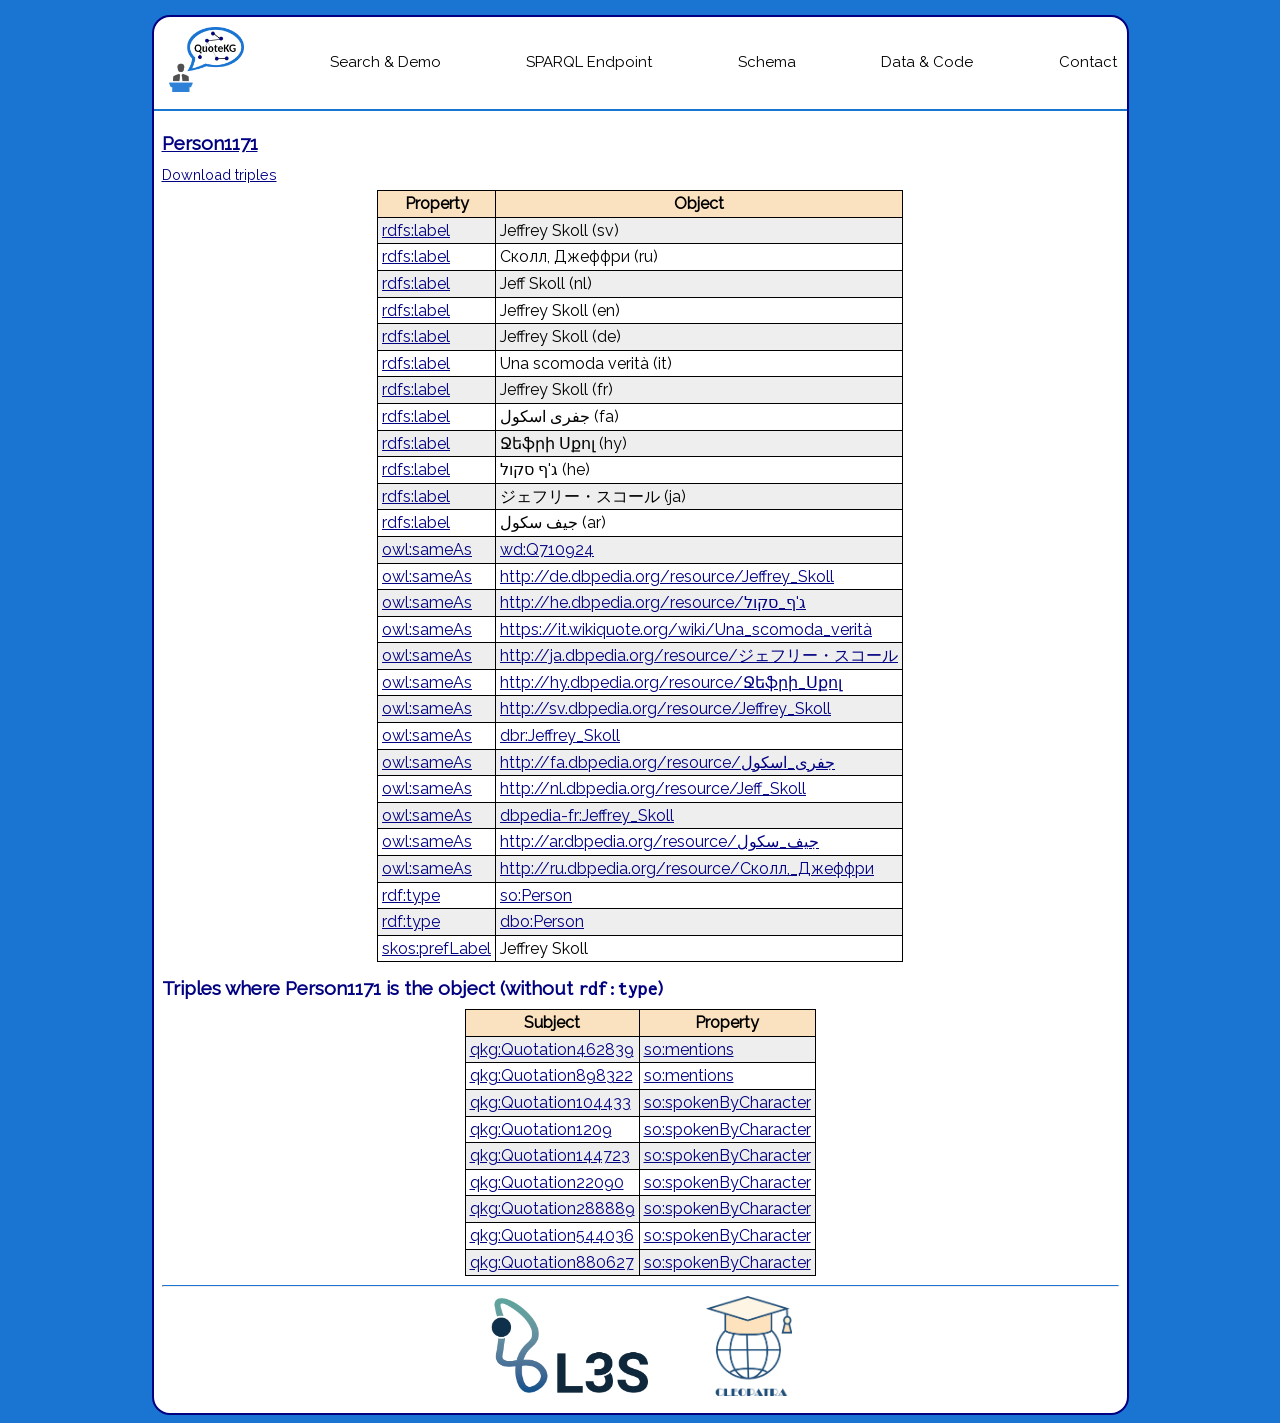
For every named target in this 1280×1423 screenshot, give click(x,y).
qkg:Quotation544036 (552, 1235)
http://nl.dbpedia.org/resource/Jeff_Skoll (653, 788)
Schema (767, 62)
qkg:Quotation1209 (541, 1129)
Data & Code (927, 62)
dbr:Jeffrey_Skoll (560, 735)
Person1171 (210, 143)
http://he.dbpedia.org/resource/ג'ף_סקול (653, 602)
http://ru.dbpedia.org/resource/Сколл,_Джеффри (687, 868)
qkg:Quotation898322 (551, 1075)
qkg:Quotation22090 (547, 1182)
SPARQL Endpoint (589, 62)
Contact (1088, 62)
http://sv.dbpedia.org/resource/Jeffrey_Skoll (665, 708)
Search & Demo (385, 62)
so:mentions (689, 1049)
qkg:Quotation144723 (550, 1155)
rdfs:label (416, 230)
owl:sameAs (427, 549)
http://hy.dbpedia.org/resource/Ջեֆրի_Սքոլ (671, 682)
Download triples (219, 174)
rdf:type (411, 895)
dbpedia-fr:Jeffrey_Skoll (587, 815)
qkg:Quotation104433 (550, 1102)
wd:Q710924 (547, 549)
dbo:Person (542, 921)
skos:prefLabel (436, 948)
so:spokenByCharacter (727, 1102)
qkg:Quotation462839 (552, 1049)
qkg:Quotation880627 (552, 1262)
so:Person (536, 895)
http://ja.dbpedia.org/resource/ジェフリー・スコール (699, 655)
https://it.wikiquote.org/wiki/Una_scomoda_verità (686, 629)
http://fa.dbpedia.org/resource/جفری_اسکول (667, 762)
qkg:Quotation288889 (552, 1208)
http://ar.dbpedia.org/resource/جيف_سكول (659, 841)
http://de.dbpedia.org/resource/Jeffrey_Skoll (667, 576)
